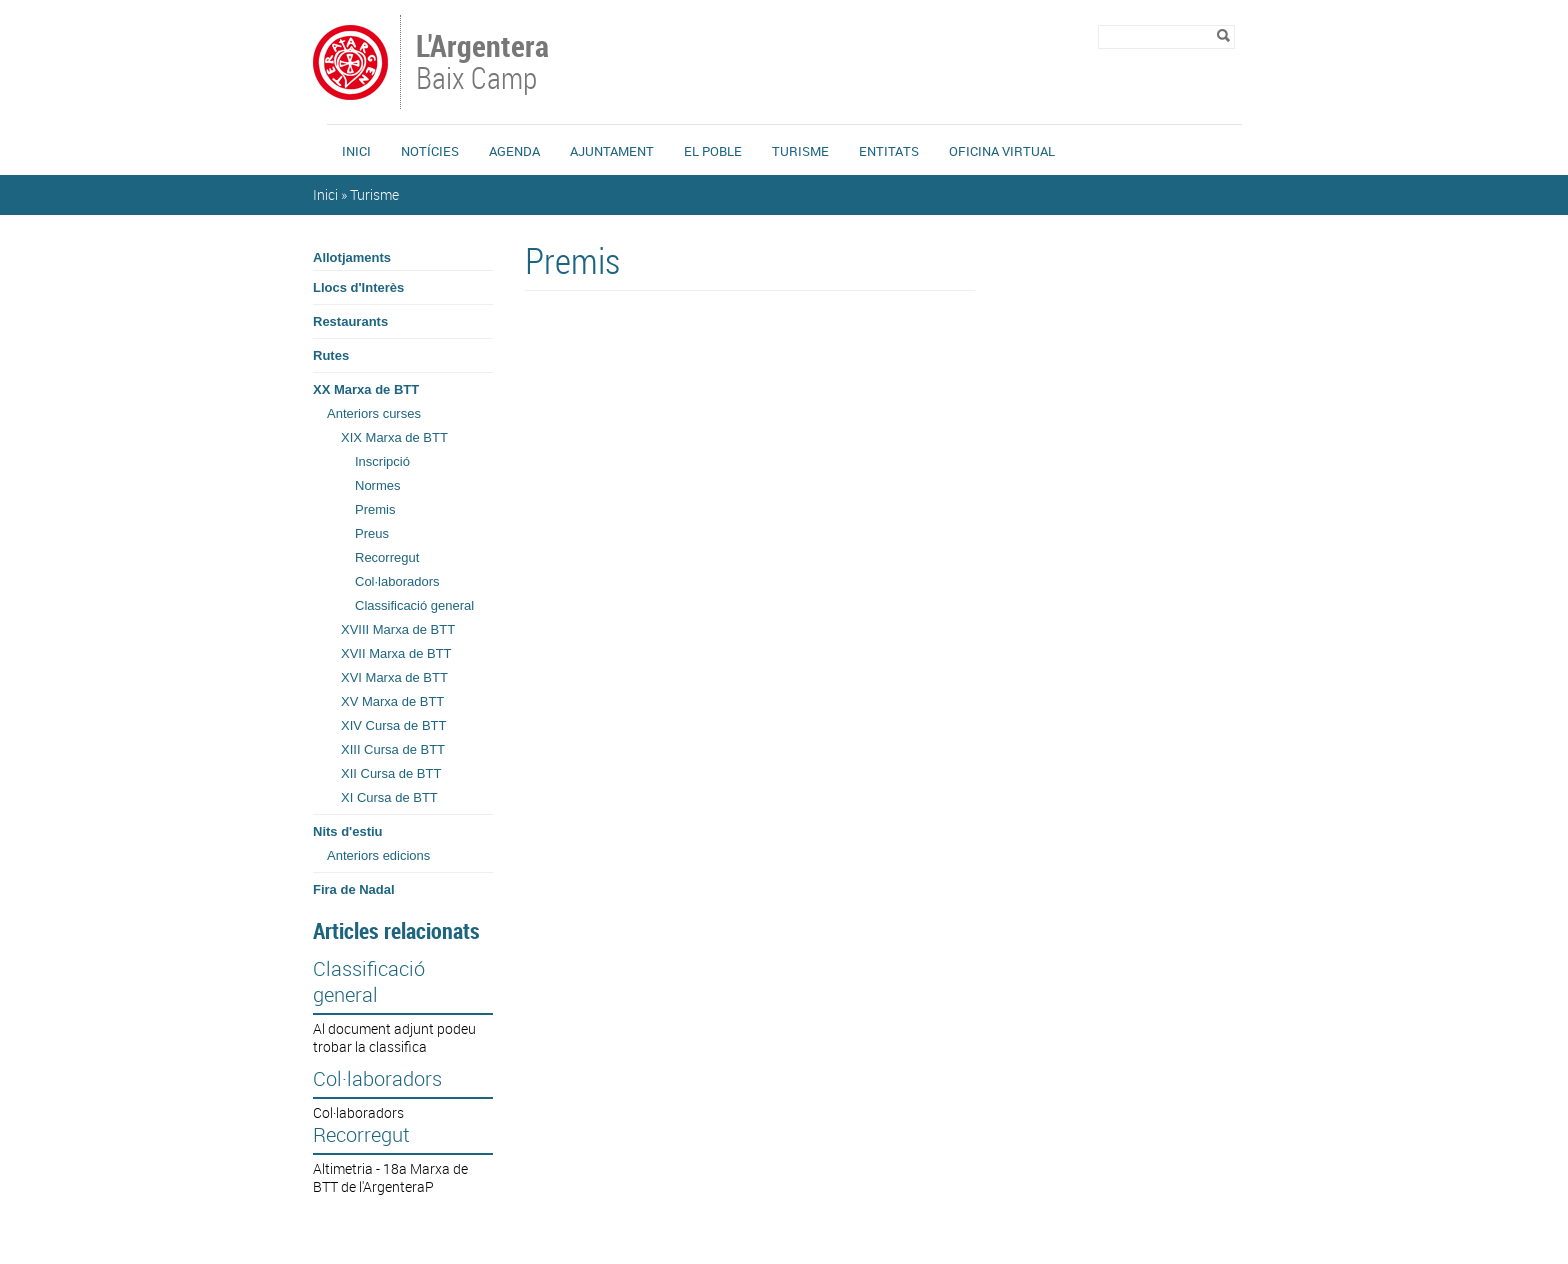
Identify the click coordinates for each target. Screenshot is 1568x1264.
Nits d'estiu (348, 831)
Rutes (331, 355)
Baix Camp (484, 64)
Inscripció (382, 461)
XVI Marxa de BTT (394, 677)
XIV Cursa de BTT (393, 725)
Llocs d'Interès (358, 287)
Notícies (430, 151)
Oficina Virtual (1002, 151)
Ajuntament (612, 151)
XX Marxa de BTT (366, 389)
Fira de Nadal (354, 889)
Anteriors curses (374, 413)
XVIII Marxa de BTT (398, 629)
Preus (372, 533)
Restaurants (350, 321)
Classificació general (414, 605)
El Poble (713, 151)
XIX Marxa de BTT (394, 437)
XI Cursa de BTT (389, 797)
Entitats (889, 151)
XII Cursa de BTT (391, 773)
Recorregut (387, 557)
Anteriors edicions (378, 855)
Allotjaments (352, 257)
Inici (356, 151)
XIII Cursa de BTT (393, 749)
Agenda (514, 151)
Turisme (800, 151)
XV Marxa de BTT (392, 701)
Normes (378, 485)
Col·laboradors (397, 581)
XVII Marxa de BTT (396, 653)
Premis (375, 509)
